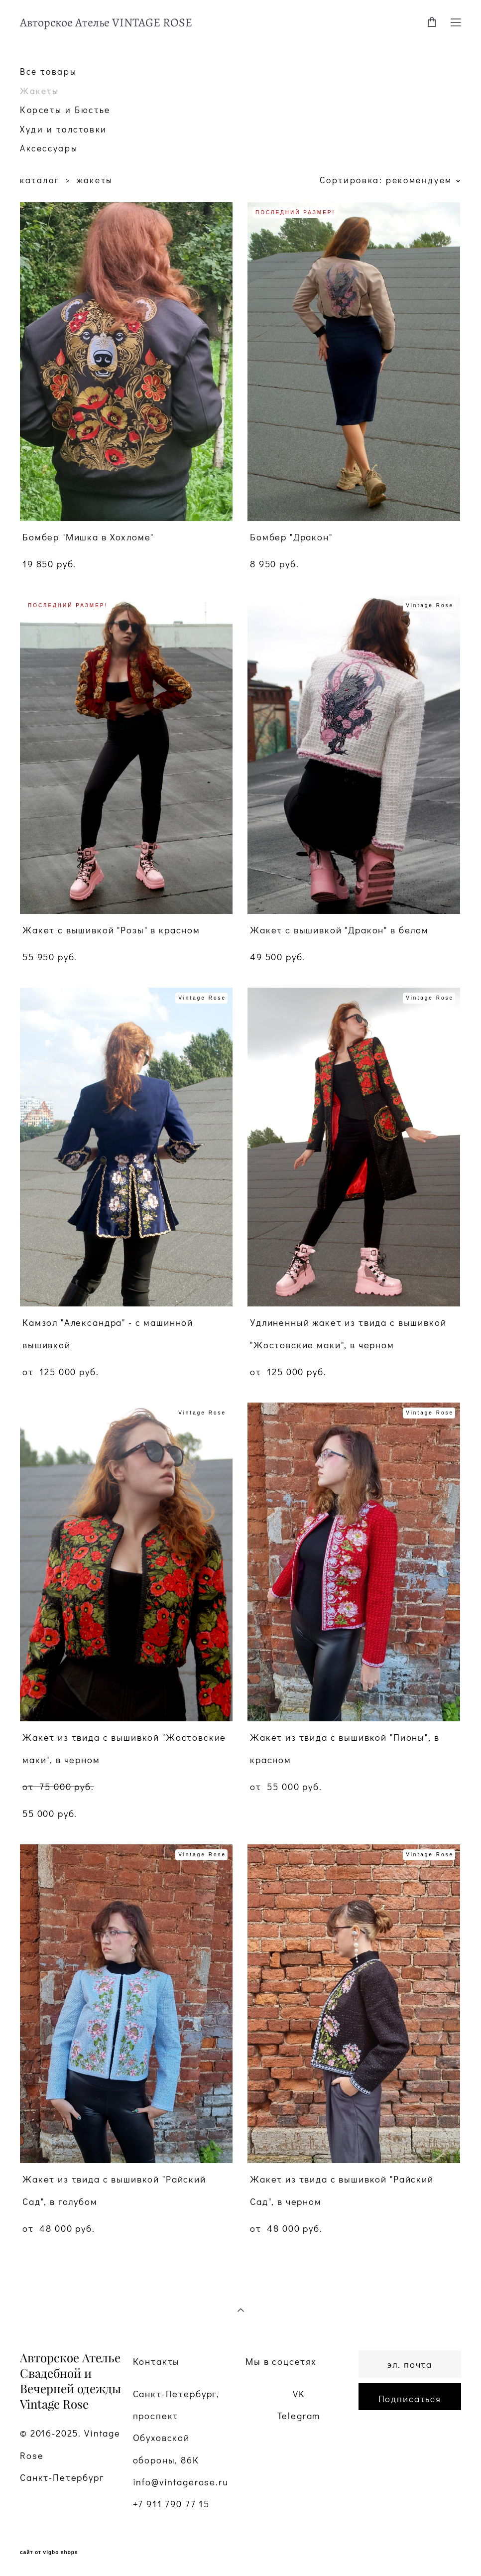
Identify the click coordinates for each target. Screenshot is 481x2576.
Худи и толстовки (63, 129)
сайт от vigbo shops (49, 2552)
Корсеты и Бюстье (65, 110)
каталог (39, 180)
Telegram (299, 2416)
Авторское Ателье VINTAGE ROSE (106, 22)
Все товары (48, 71)
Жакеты (39, 91)
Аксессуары (49, 148)
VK (299, 2394)
